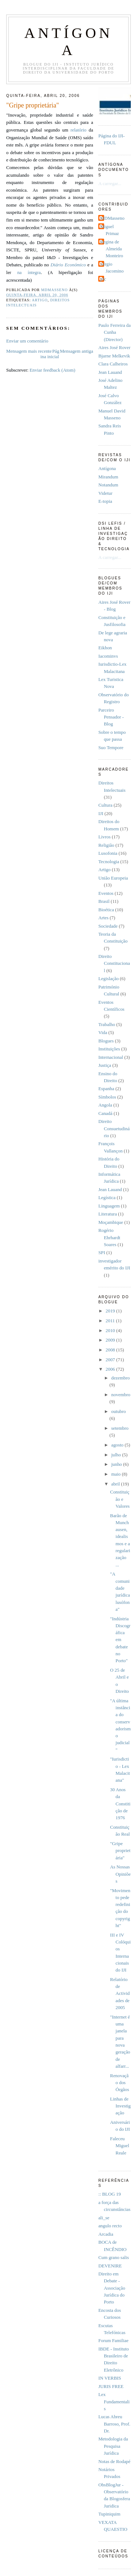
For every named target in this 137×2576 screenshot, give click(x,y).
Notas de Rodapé (114, 2461)
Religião (106, 845)
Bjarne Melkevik (114, 356)
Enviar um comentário (27, 341)
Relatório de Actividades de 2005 (120, 1993)
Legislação (108, 978)
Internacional (110, 1057)
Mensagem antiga (76, 351)
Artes (103, 917)
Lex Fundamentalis (114, 2401)
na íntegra (29, 272)
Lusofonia (107, 853)
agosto (118, 1445)
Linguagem (109, 1206)
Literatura (107, 1214)
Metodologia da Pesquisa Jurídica (113, 2446)
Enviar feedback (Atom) (52, 370)
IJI (100, 813)
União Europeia (113, 878)
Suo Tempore (110, 747)
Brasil (104, 901)
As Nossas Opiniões (120, 1874)
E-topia (105, 501)
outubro (118, 1411)
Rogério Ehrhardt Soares (109, 1237)
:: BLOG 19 (109, 2194)
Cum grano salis (113, 2257)
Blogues (106, 1041)
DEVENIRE (110, 2265)
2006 (111, 1369)
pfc (103, 279)
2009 (111, 1340)
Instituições (109, 1049)
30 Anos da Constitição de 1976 (120, 1803)
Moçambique (110, 1222)
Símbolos (107, 1097)
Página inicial (49, 354)
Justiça (104, 1065)
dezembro (120, 1378)
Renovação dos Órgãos (119, 2082)
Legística (106, 1197)
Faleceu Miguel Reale (119, 2146)
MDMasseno (112, 218)
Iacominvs (108, 656)
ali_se (103, 2217)
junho (117, 1464)
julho (116, 1454)
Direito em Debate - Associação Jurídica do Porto (111, 2288)
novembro (120, 1394)
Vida (102, 1032)
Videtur (105, 493)
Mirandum (108, 476)
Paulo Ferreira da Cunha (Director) (114, 332)
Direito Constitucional (114, 963)
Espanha (106, 1088)
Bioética (106, 909)
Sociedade (108, 926)
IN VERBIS (109, 2378)
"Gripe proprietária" (120, 1850)
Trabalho (106, 1024)
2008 (111, 1349)
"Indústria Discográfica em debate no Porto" (120, 1640)
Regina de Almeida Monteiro (111, 249)
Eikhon (105, 647)
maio (116, 1474)
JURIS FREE (110, 2386)
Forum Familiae (113, 2340)
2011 (111, 1320)
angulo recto (110, 2225)
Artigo (39, 300)
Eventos (105, 893)
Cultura (105, 805)
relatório (79, 130)
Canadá (105, 1113)
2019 (111, 1311)
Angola (105, 1105)
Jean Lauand (110, 372)
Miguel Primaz (109, 230)
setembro (119, 1428)
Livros (104, 836)
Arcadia (105, 2234)
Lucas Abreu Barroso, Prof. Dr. (114, 2424)
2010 (111, 1330)
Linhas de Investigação (120, 2106)
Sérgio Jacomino (111, 268)
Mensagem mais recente (29, 351)
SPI (101, 1252)
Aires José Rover (114, 347)
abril (116, 1484)
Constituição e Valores (120, 1499)
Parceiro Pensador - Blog (111, 717)
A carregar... (109, 183)
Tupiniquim (109, 2514)
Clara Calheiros (113, 364)
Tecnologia (108, 861)
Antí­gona (107, 468)
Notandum (108, 485)
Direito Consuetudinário (114, 1128)
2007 (111, 1359)
